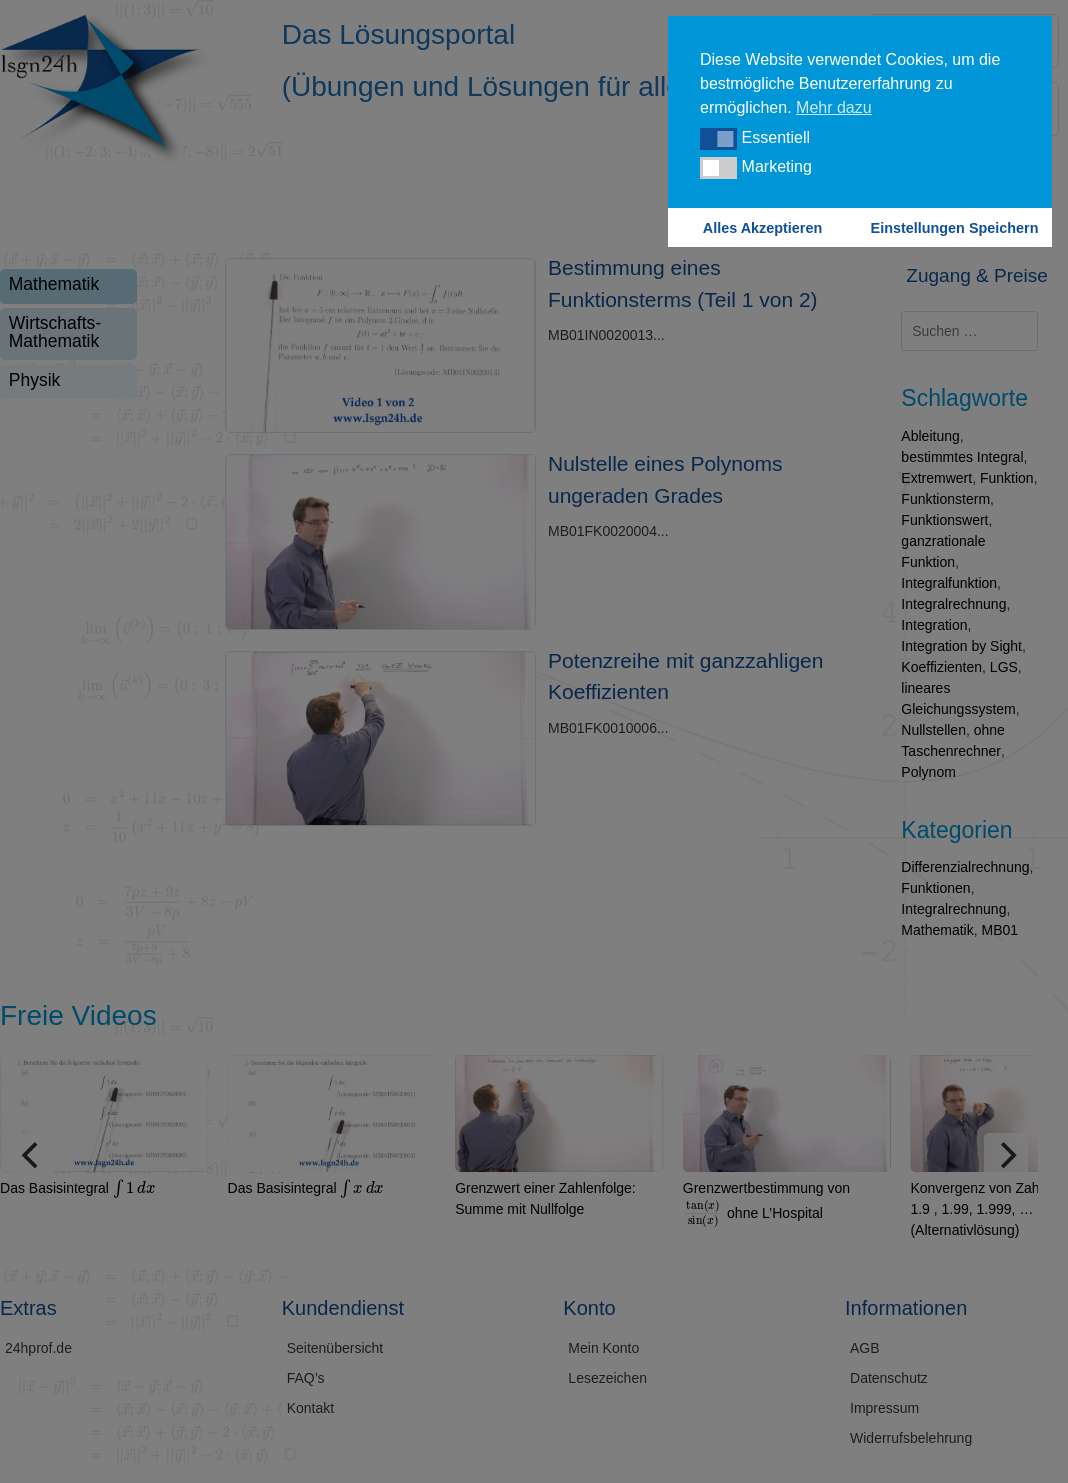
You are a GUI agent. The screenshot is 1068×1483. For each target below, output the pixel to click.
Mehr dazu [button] (834, 107)
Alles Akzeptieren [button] (762, 228)
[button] (718, 139)
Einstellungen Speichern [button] (955, 228)
